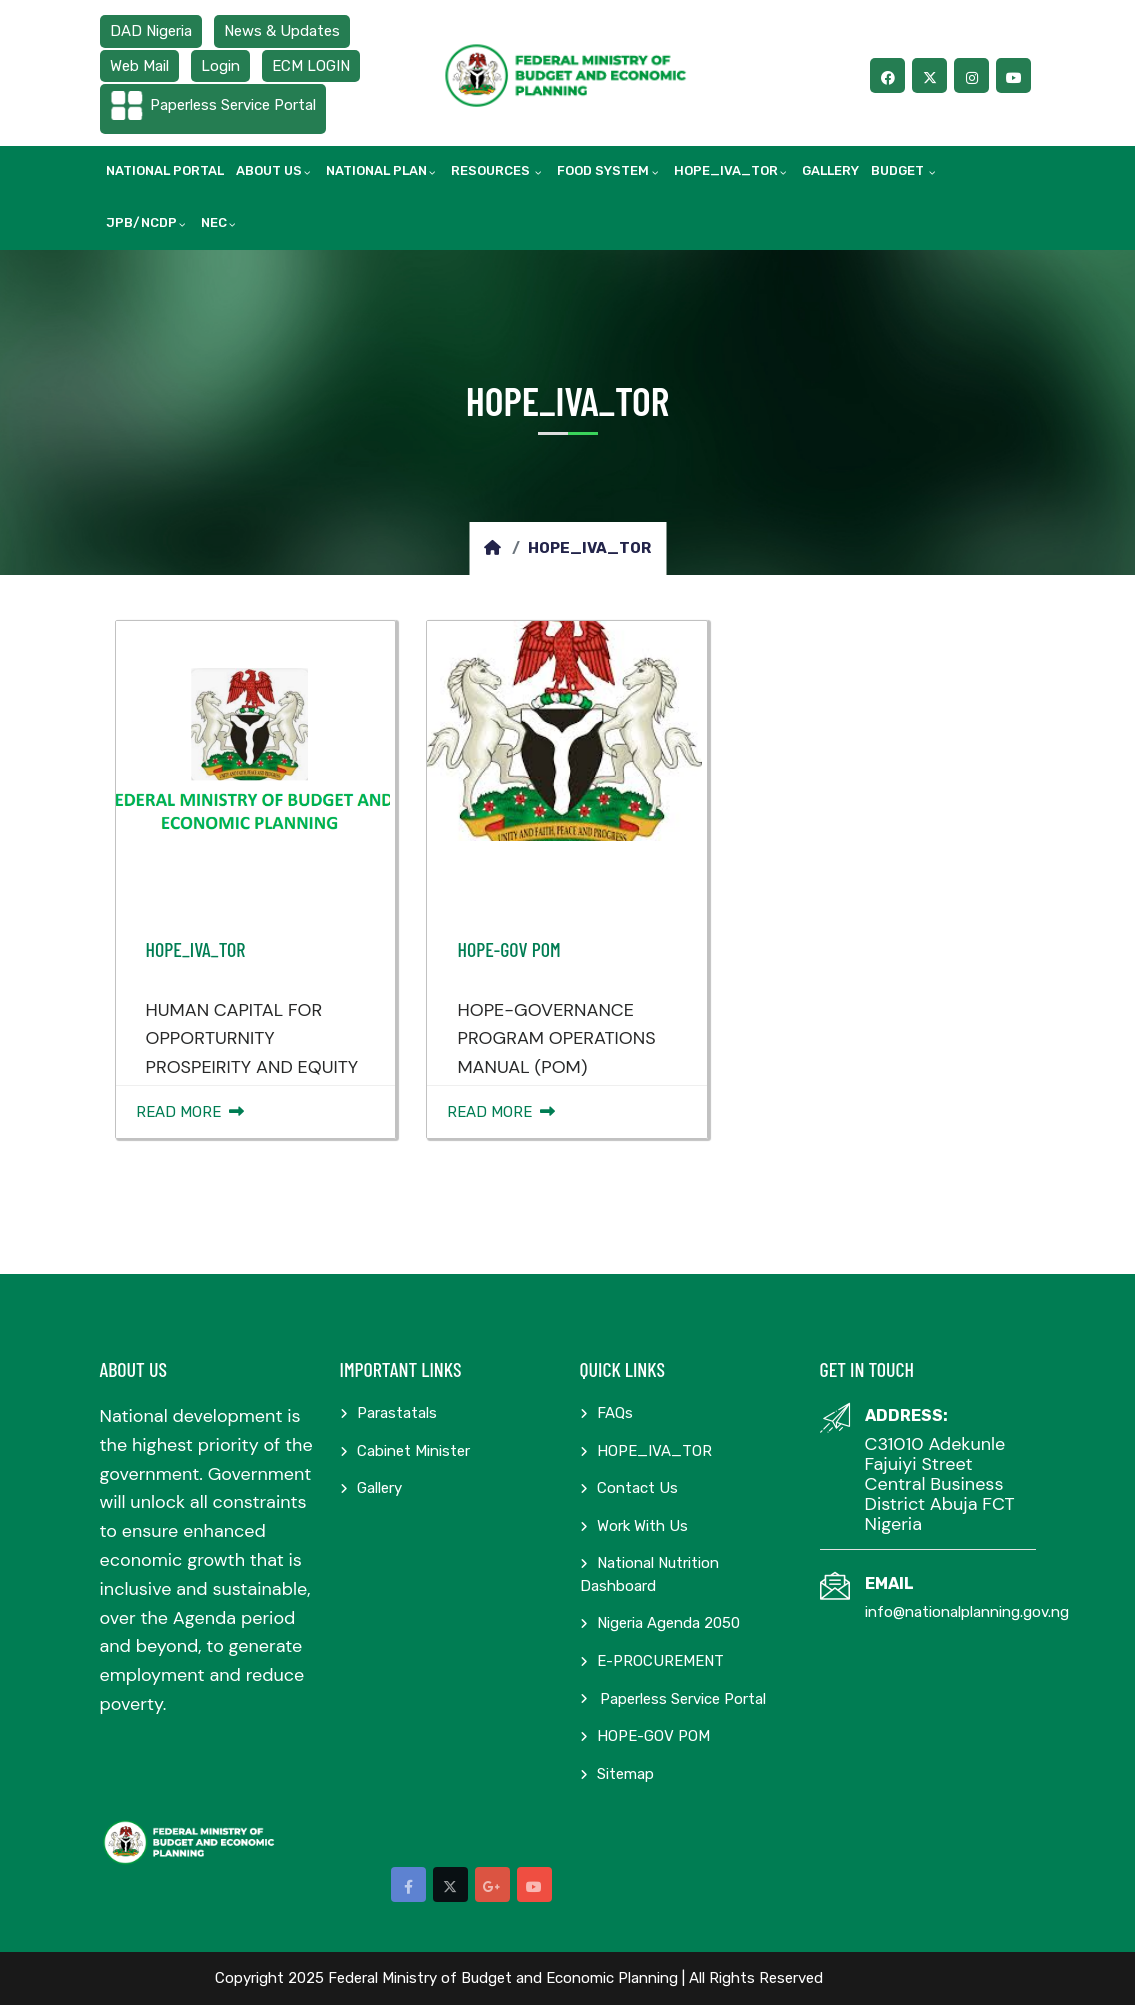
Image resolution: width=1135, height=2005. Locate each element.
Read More (190, 1112)
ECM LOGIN (311, 66)
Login (220, 66)
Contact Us (629, 1488)
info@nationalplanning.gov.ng (967, 1612)
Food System (603, 170)
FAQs (606, 1413)
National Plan (376, 170)
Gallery (830, 170)
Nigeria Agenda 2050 (660, 1623)
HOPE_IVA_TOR (726, 170)
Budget (899, 170)
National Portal (165, 170)
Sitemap (617, 1774)
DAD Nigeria (151, 31)
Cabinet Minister (405, 1451)
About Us (269, 170)
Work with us (634, 1526)
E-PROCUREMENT (652, 1661)
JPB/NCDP (141, 222)
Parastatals (388, 1413)
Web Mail (139, 66)
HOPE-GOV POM (508, 949)
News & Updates (282, 31)
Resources (492, 170)
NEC (214, 222)
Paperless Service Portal (233, 105)
